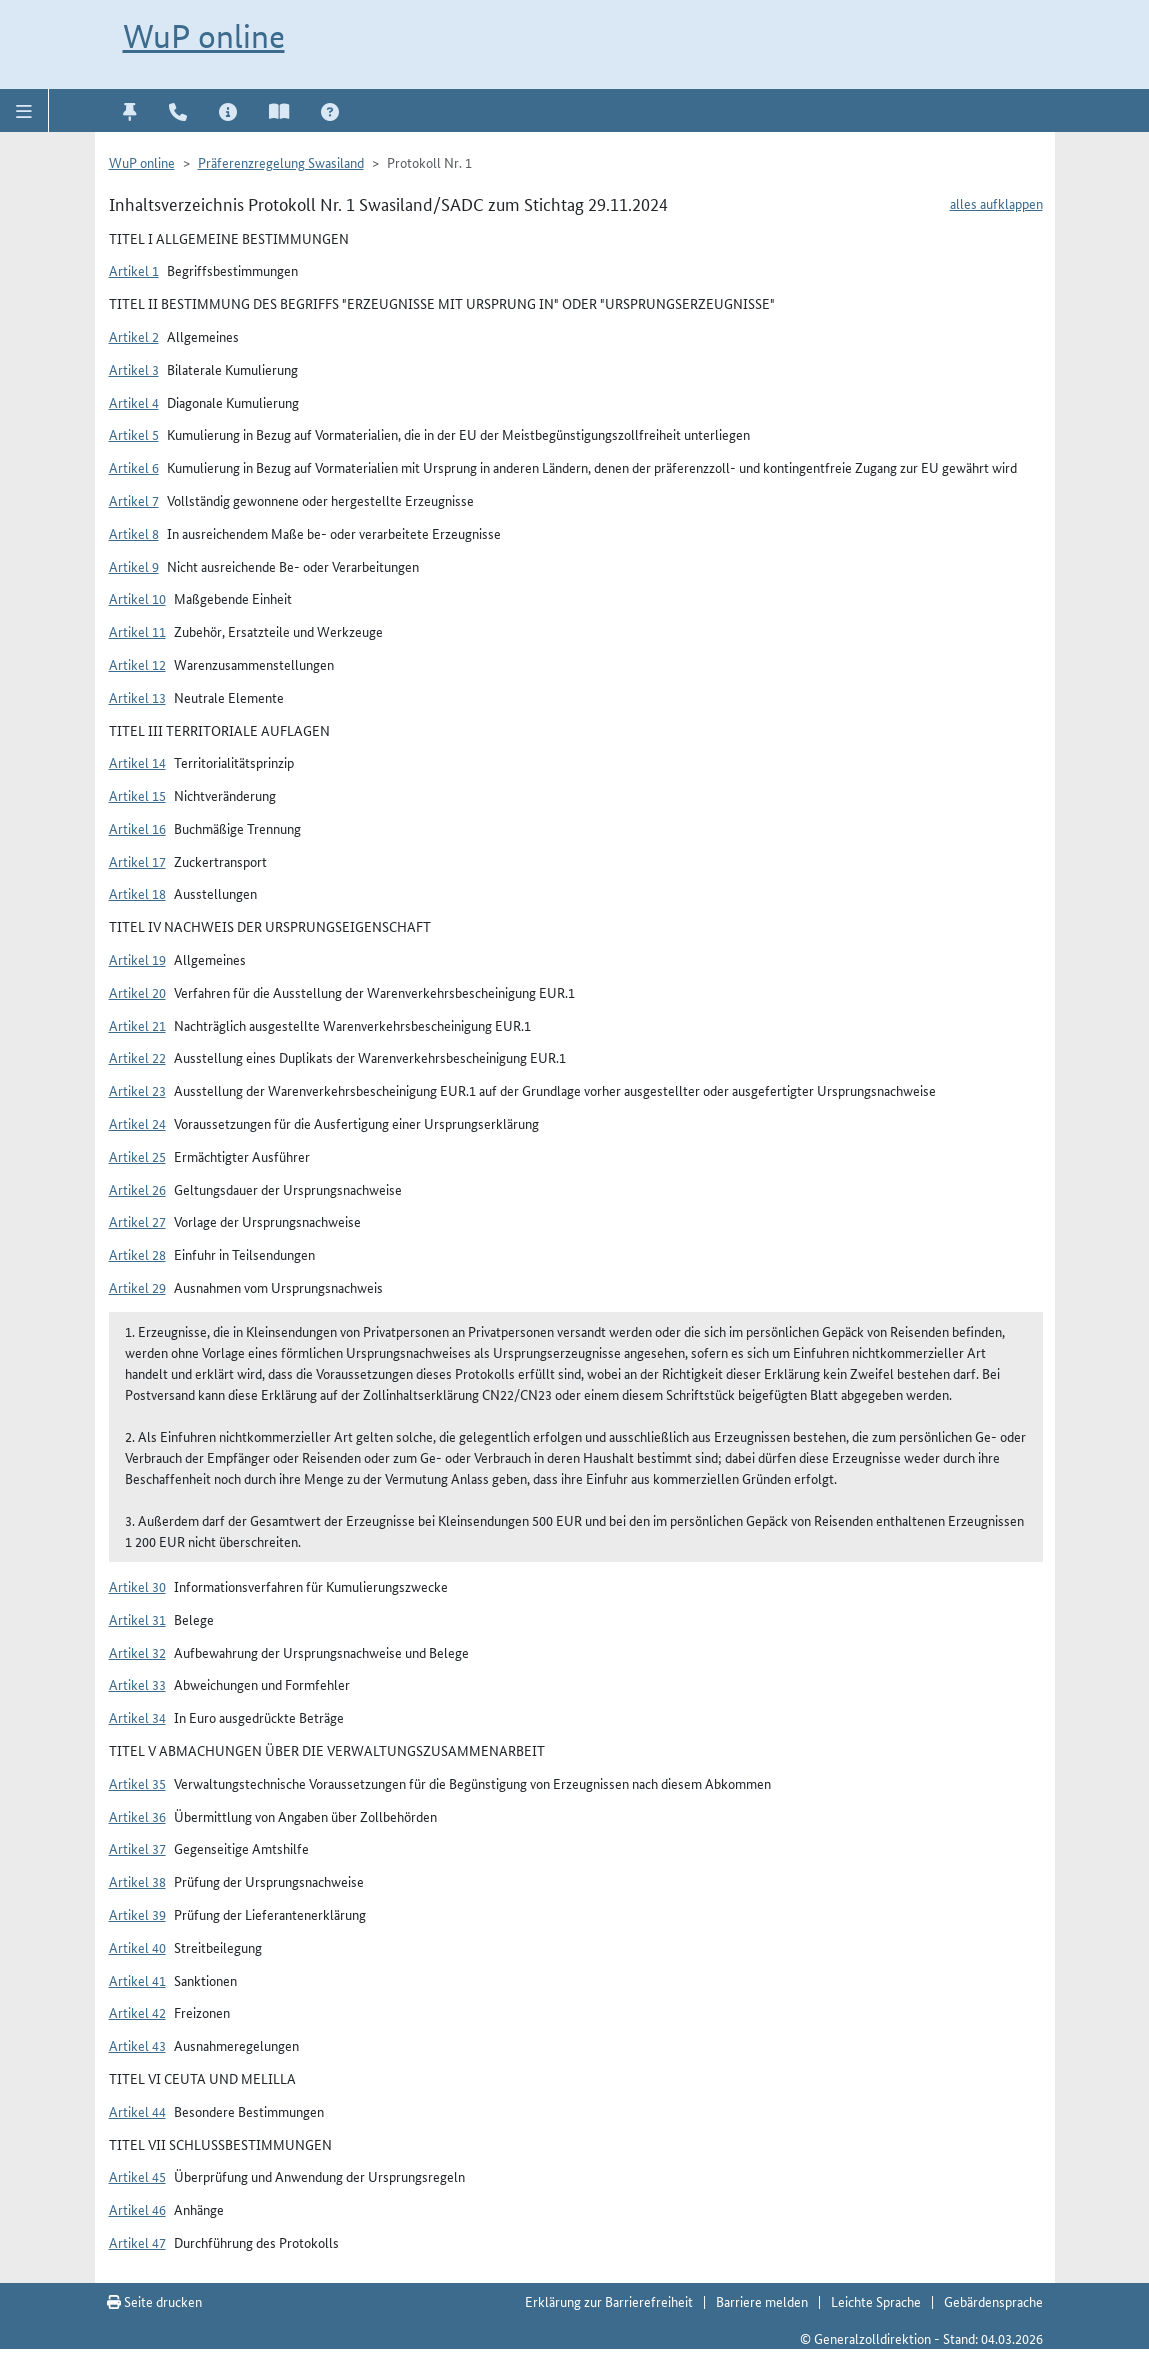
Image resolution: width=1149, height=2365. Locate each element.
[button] (24, 110)
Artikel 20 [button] (137, 992)
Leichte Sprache (876, 2301)
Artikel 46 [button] (137, 2209)
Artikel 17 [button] (137, 861)
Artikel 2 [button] (134, 336)
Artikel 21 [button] (137, 1025)
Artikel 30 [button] (137, 1586)
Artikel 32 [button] (137, 1652)
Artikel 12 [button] (137, 664)
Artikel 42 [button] (137, 2012)
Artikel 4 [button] (134, 402)
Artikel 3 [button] (134, 369)
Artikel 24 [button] (137, 1123)
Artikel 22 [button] (137, 1057)
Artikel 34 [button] (137, 1717)
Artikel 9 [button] (134, 566)
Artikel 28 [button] (137, 1254)
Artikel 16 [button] (137, 828)
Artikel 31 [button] (137, 1619)
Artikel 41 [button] (137, 1980)
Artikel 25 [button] (137, 1156)
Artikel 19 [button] (137, 959)
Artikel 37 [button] (137, 1848)
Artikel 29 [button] (137, 1287)
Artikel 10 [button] (137, 598)
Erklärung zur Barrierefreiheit (609, 2301)
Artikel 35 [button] (137, 1783)
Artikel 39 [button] (137, 1914)
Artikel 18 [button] (137, 893)
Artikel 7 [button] (134, 500)
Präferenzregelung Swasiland (281, 162)
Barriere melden (762, 2301)
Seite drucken (154, 2301)
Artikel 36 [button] (137, 1816)
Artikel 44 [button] (137, 2111)
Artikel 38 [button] (137, 1881)
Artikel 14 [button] (137, 762)
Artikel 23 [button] (137, 1090)
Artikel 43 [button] (137, 2045)
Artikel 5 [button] (134, 434)
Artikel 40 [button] (137, 1947)
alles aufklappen (996, 203)
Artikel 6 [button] (134, 467)
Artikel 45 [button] (137, 2176)
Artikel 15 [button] (137, 795)
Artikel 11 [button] (137, 631)
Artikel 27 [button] (137, 1221)
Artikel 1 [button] (134, 270)
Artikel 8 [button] (134, 533)
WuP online (204, 36)
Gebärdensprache (993, 2301)
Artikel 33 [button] (137, 1684)
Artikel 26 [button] (137, 1189)
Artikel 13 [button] (137, 697)
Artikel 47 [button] (137, 2242)
